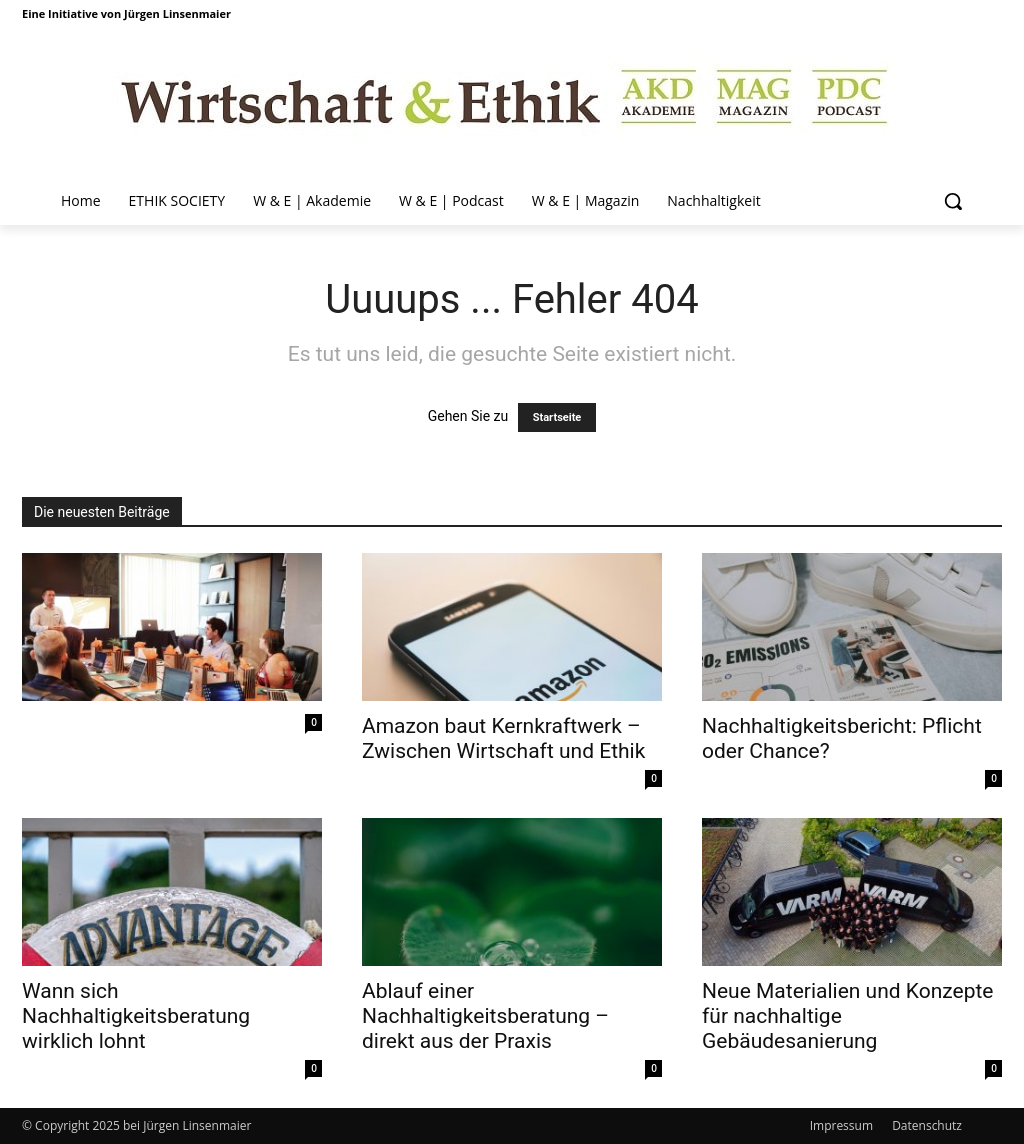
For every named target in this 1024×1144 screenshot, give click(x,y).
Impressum (841, 1125)
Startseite (557, 417)
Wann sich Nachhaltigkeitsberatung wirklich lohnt (136, 1016)
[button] (953, 201)
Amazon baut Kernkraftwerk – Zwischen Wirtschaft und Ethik (503, 738)
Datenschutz (927, 1125)
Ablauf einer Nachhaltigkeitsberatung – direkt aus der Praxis (485, 1016)
